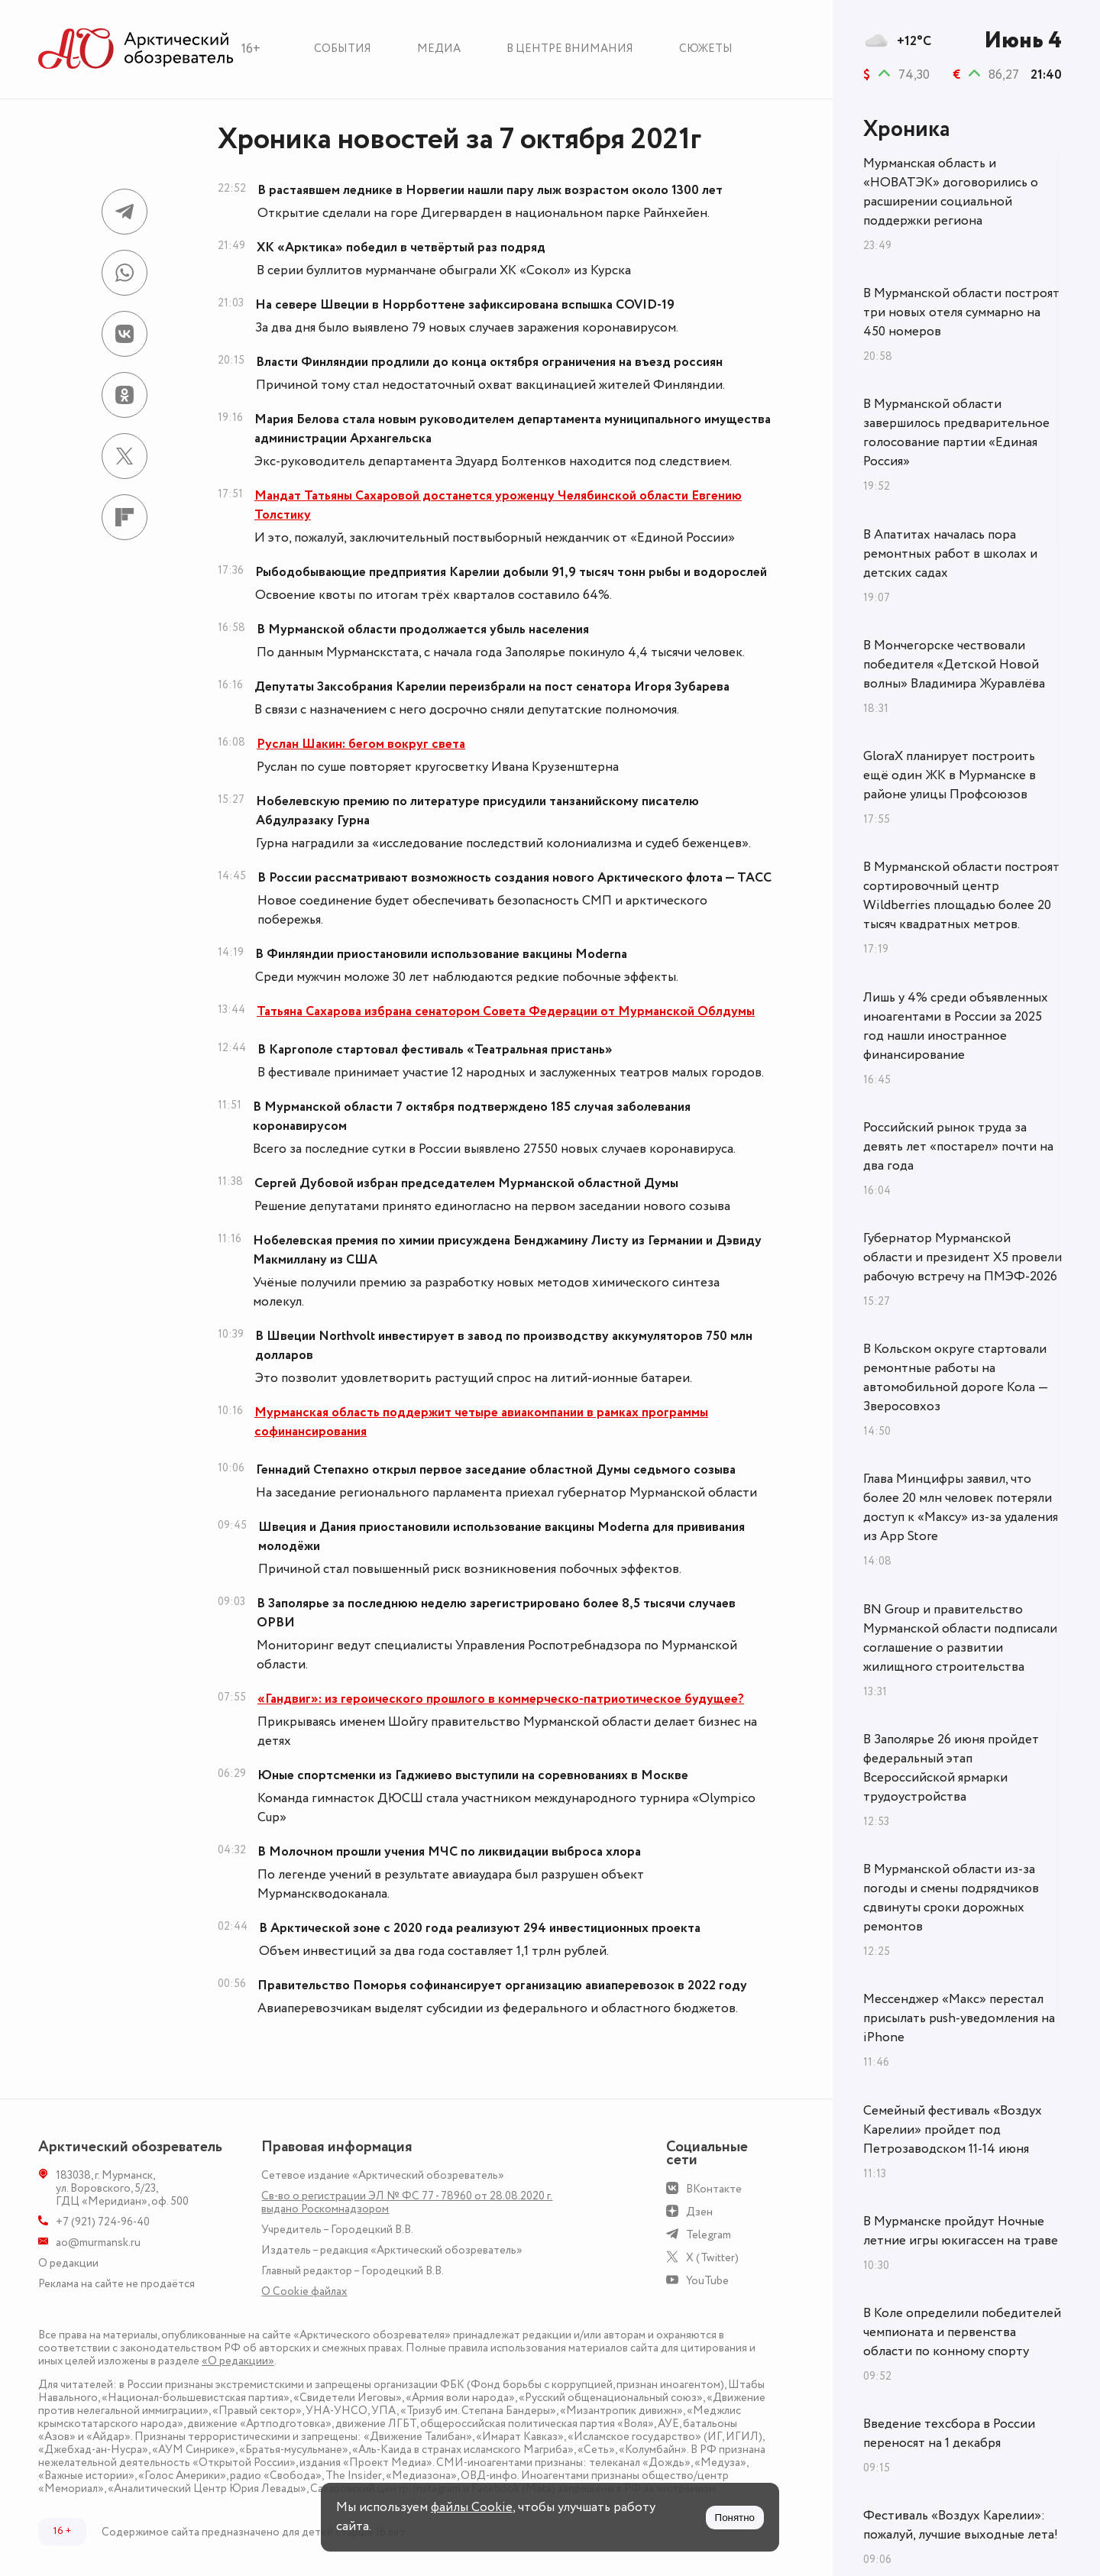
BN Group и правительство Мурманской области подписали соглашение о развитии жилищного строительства (960, 1638)
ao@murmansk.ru (98, 2242)
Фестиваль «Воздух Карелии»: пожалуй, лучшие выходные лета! (960, 2525)
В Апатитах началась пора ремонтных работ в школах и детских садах (950, 554)
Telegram (708, 2234)
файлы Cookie (472, 2507)
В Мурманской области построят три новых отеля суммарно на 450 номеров (961, 312)
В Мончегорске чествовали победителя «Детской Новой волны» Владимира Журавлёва (954, 664)
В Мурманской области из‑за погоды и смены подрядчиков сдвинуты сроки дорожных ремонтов (951, 1898)
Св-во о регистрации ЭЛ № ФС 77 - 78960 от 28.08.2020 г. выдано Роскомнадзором (406, 2202)
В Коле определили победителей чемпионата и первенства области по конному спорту (962, 2332)
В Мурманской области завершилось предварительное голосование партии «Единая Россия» (956, 433)
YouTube (707, 2280)
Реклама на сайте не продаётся (116, 2283)
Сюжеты (706, 48)
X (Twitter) (712, 2257)
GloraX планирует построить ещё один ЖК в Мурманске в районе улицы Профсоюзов (949, 775)
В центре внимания (569, 48)
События (342, 48)
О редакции (68, 2263)
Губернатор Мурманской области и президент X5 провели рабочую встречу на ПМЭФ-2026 (962, 1257)
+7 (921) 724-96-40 (103, 2221)
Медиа (439, 48)
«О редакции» (238, 2361)
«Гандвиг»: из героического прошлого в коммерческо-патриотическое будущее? (500, 1699)
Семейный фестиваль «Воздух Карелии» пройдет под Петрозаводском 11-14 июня (952, 2130)
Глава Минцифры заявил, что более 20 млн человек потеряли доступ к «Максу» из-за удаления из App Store (960, 1507)
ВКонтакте (714, 2189)
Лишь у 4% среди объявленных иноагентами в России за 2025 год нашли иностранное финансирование (955, 1026)
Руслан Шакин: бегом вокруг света (361, 744)
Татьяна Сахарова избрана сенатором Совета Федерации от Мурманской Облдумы (506, 1011)
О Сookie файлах (304, 2291)
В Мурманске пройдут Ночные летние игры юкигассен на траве (960, 2231)
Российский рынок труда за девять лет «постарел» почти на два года (958, 1146)
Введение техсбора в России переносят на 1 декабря (949, 2433)
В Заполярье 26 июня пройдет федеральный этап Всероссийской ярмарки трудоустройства (951, 1768)
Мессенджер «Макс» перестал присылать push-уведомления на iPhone (959, 2018)
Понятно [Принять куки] (735, 2517)
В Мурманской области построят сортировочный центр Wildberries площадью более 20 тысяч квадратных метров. (961, 896)
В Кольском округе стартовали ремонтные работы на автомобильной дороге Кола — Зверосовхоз (955, 1378)
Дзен (699, 2211)
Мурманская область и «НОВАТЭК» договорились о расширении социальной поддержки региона (950, 192)
